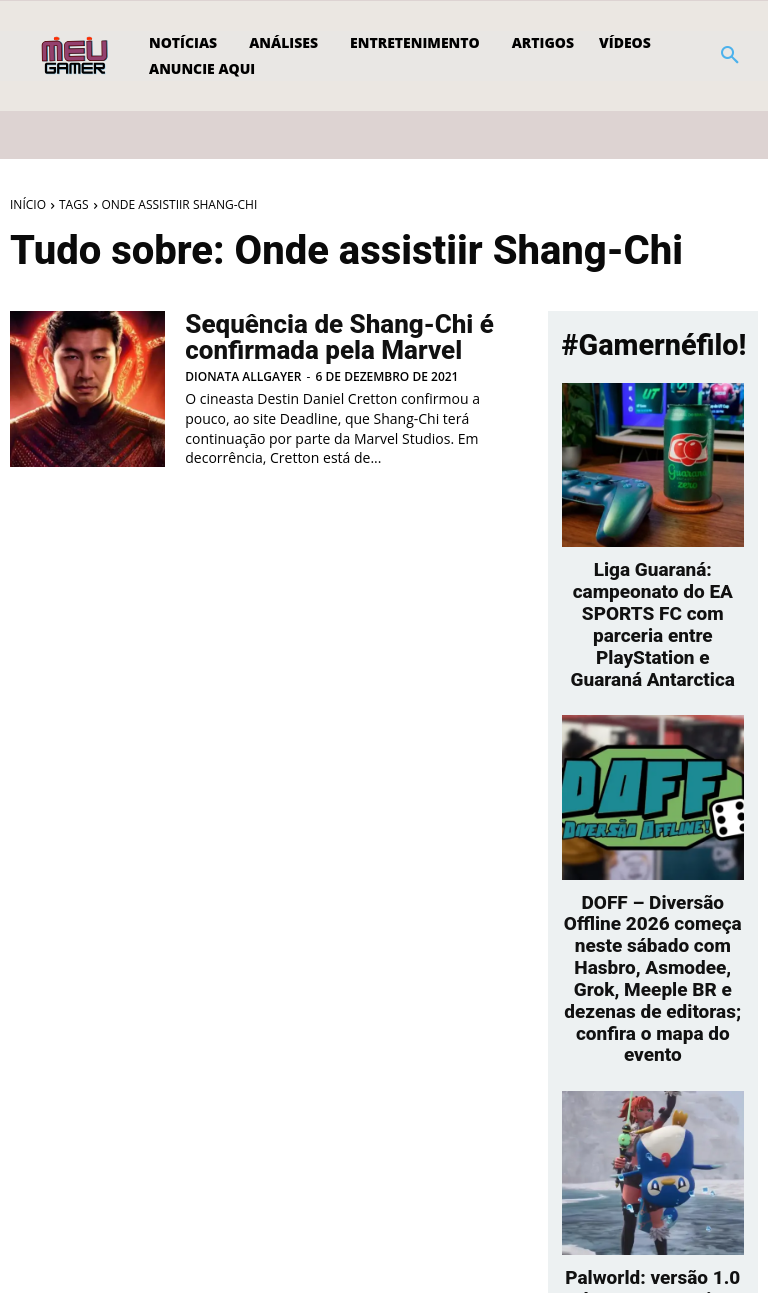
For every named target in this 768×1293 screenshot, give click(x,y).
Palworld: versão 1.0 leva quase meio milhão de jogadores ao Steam (653, 1166)
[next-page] (665, 1220)
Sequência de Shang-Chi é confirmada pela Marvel (327, 337)
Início (28, 204)
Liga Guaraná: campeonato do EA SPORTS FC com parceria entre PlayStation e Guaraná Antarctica (652, 592)
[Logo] (76, 56)
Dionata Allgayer (243, 374)
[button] (730, 56)
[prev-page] (633, 1220)
